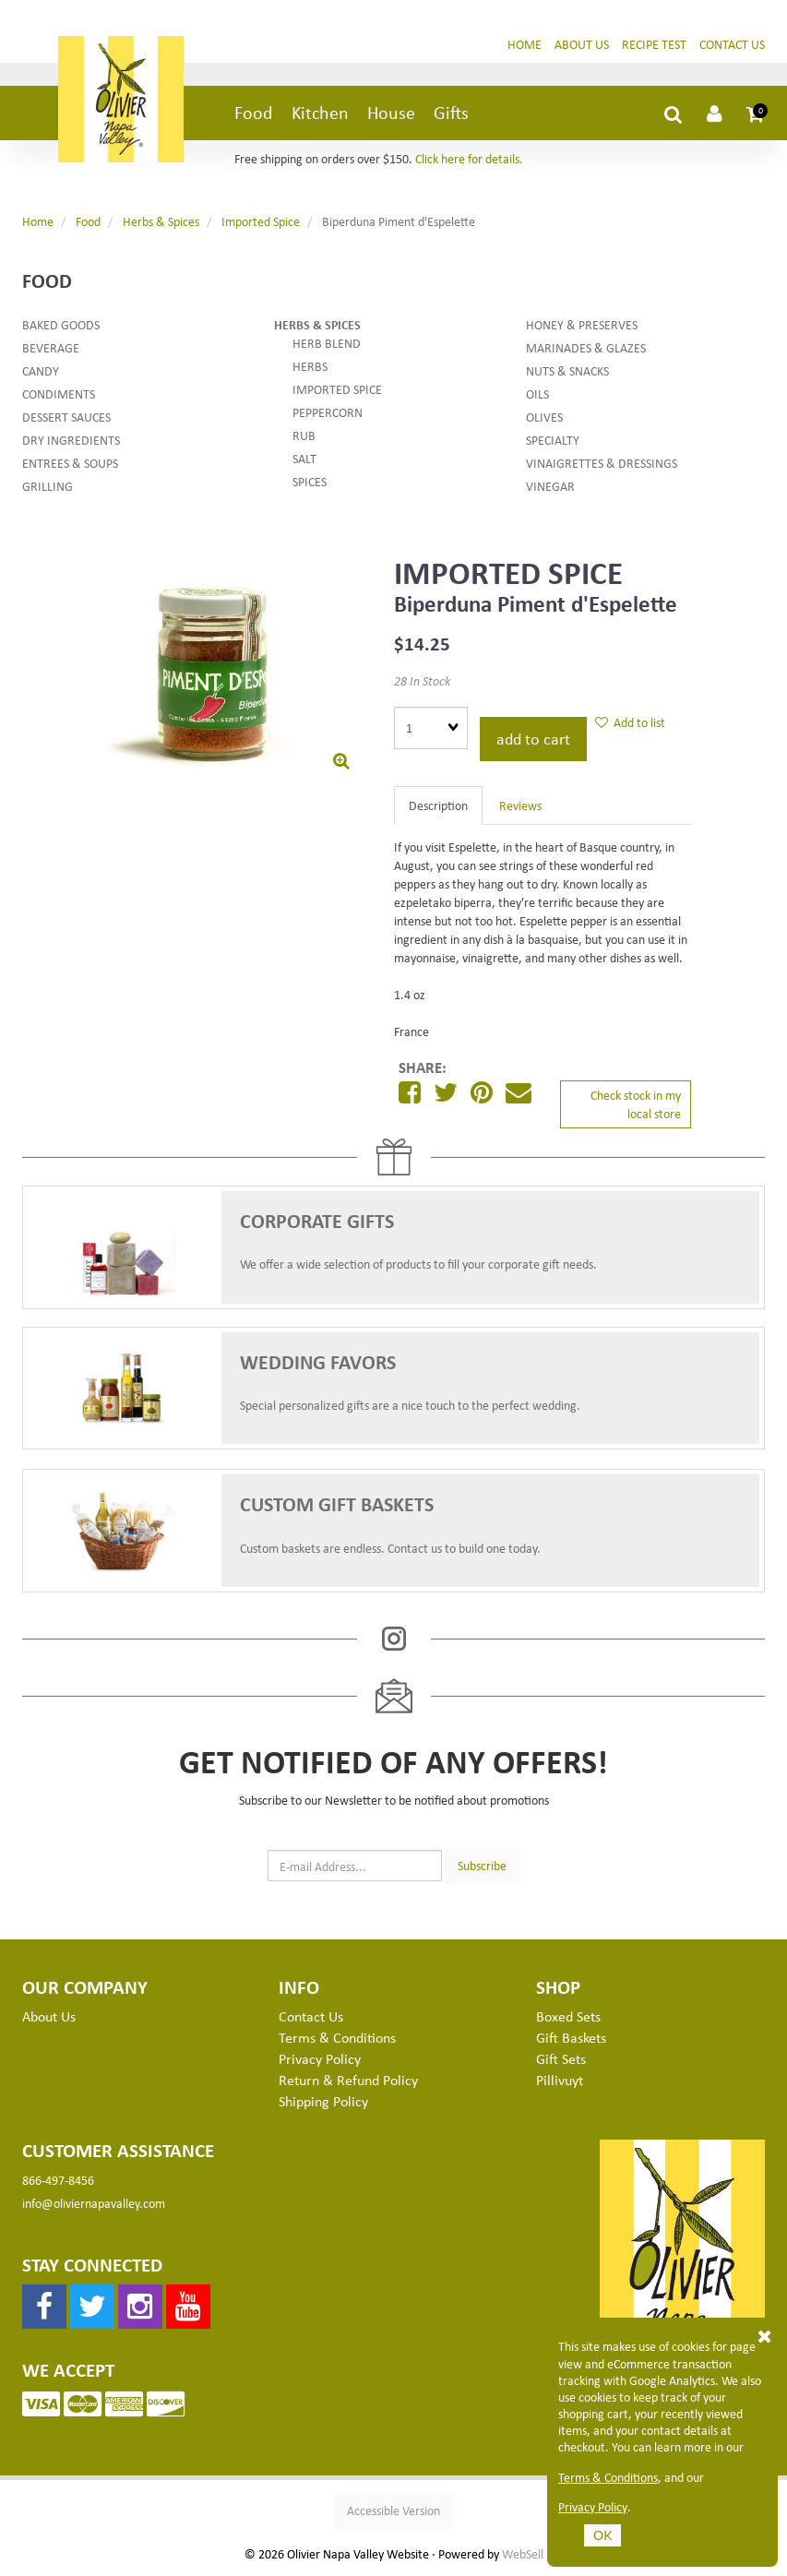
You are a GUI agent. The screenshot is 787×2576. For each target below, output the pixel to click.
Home (524, 45)
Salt (304, 460)
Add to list (630, 723)
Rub (304, 437)
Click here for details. (469, 160)
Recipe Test (654, 45)
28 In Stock (422, 682)
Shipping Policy (323, 2102)
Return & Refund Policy (348, 2081)
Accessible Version (393, 2512)
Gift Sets (561, 2060)
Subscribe (482, 1866)
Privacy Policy (592, 2506)
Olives (544, 418)
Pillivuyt (559, 2081)
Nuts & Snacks (567, 372)
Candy (40, 372)
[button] (755, 114)
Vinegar (550, 487)
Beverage (50, 349)
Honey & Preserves (582, 326)
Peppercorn (327, 414)
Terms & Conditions (608, 2477)
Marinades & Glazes (586, 349)
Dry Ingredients (71, 441)
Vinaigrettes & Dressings (601, 464)
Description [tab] (438, 806)
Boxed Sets (568, 2018)
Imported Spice (260, 223)
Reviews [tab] (520, 806)
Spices (309, 483)
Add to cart (533, 740)
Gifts (451, 113)
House (391, 113)
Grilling (47, 487)
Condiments (58, 395)
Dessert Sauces (66, 418)
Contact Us (732, 45)
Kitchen (320, 113)
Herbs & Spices (161, 223)
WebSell (522, 2555)
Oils (537, 395)
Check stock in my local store (635, 1105)
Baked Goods (61, 326)
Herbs (310, 367)
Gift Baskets (571, 2039)
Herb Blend (326, 344)
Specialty (552, 441)
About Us (581, 45)
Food (253, 113)
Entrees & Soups (70, 464)
